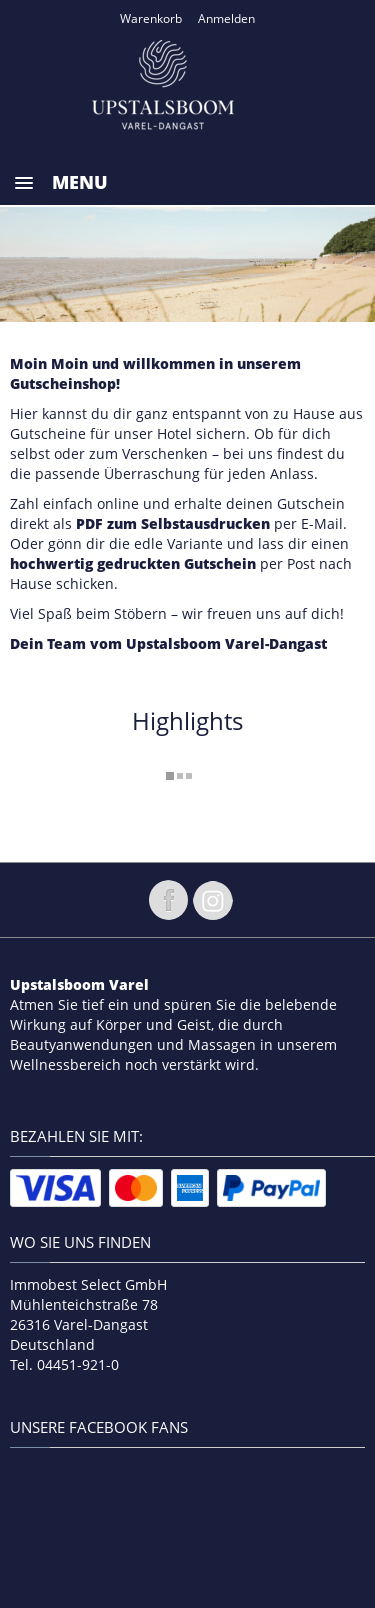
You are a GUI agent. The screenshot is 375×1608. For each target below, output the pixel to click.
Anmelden (226, 18)
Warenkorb (151, 18)
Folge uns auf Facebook (168, 900)
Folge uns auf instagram (213, 900)
